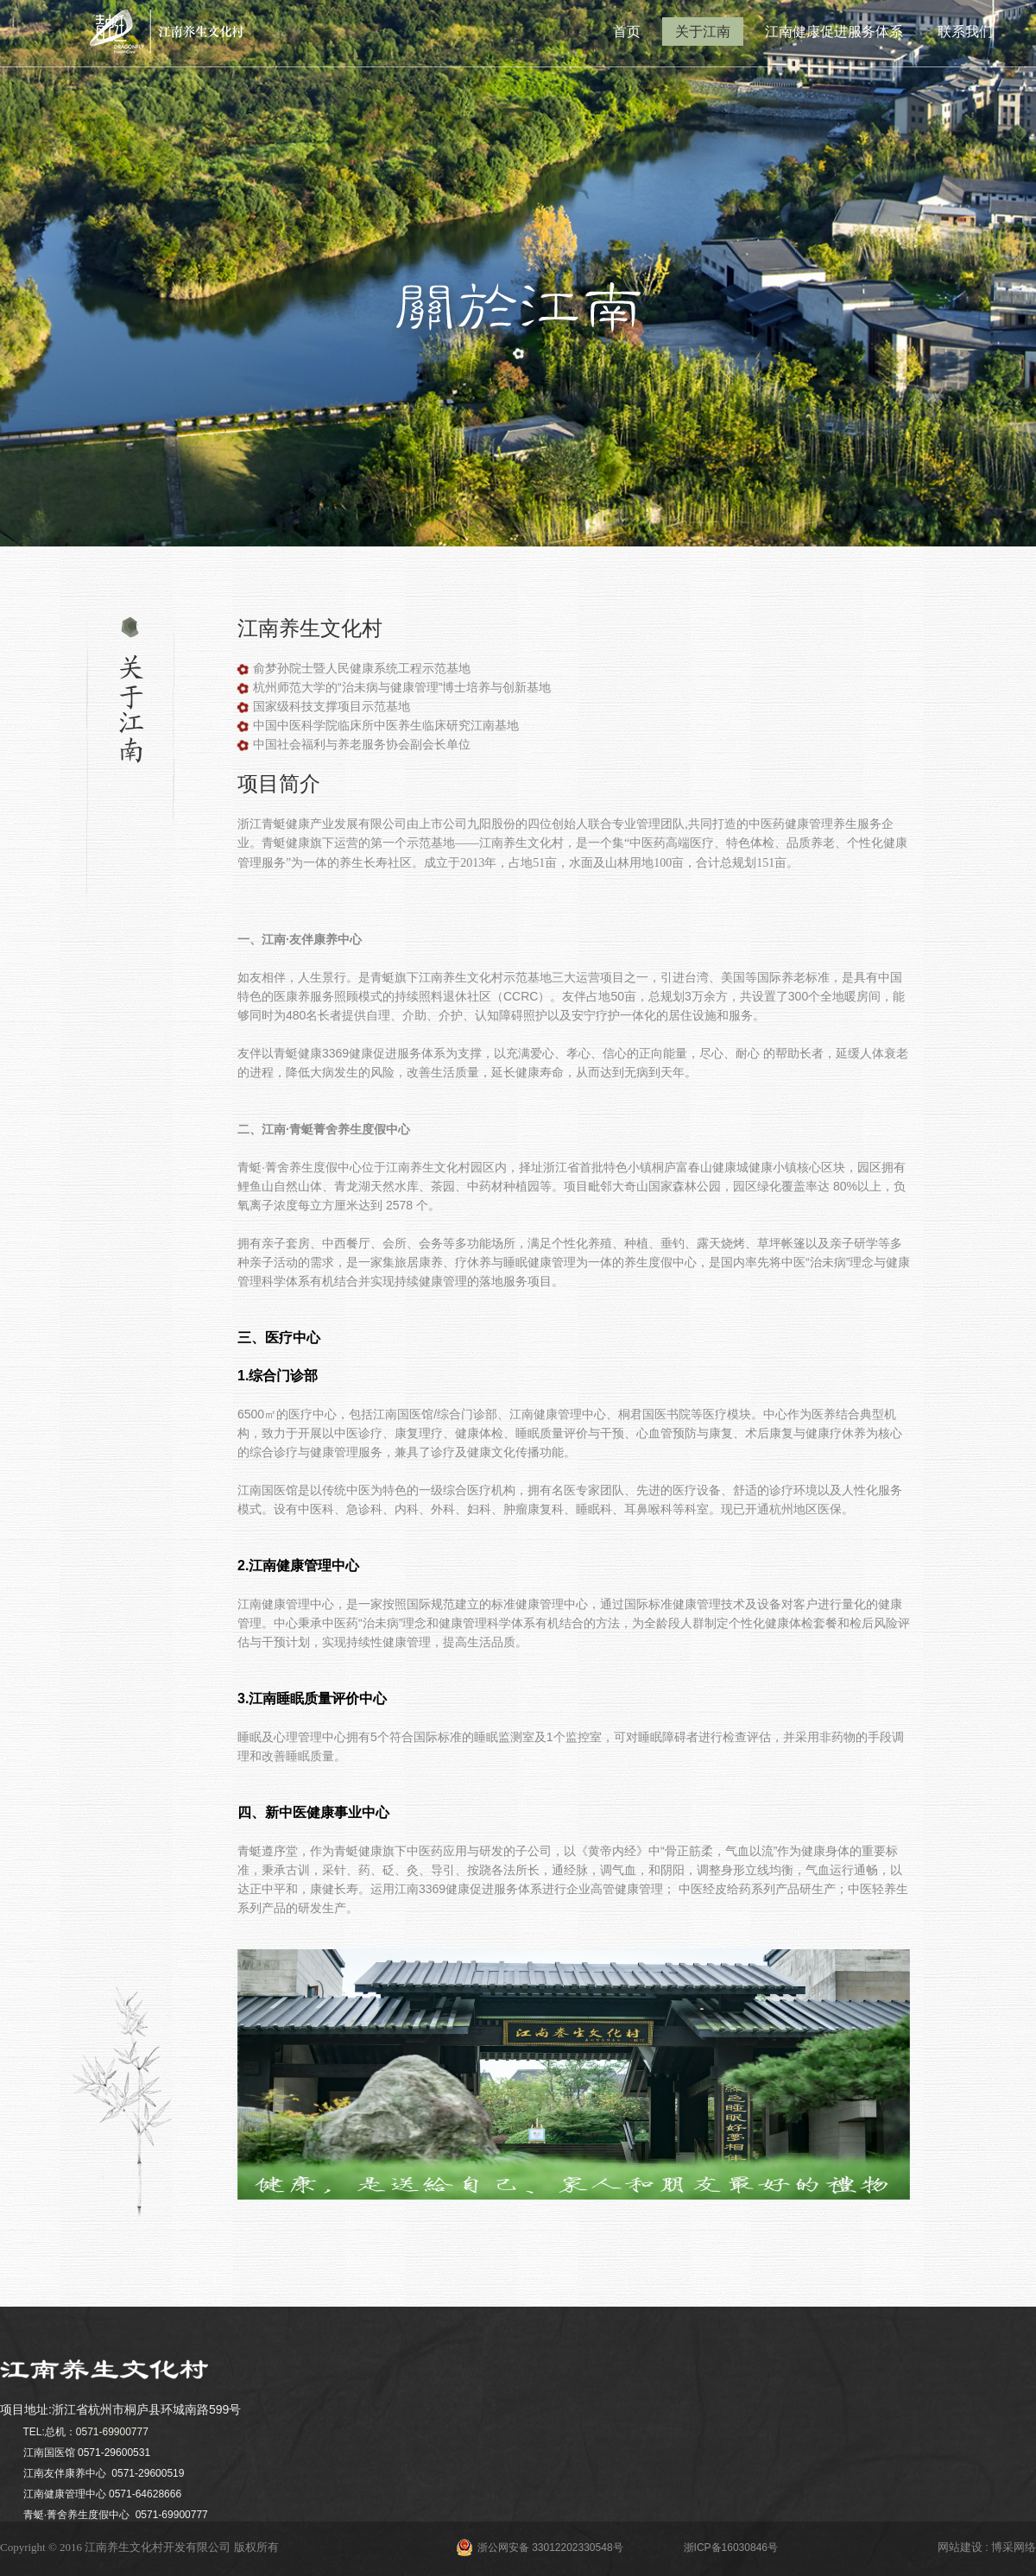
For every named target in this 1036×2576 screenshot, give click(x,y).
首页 (627, 31)
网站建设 (960, 2547)
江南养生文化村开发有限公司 (158, 2547)
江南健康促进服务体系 (834, 31)
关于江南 (702, 31)
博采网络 (1013, 2547)
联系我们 (965, 31)
